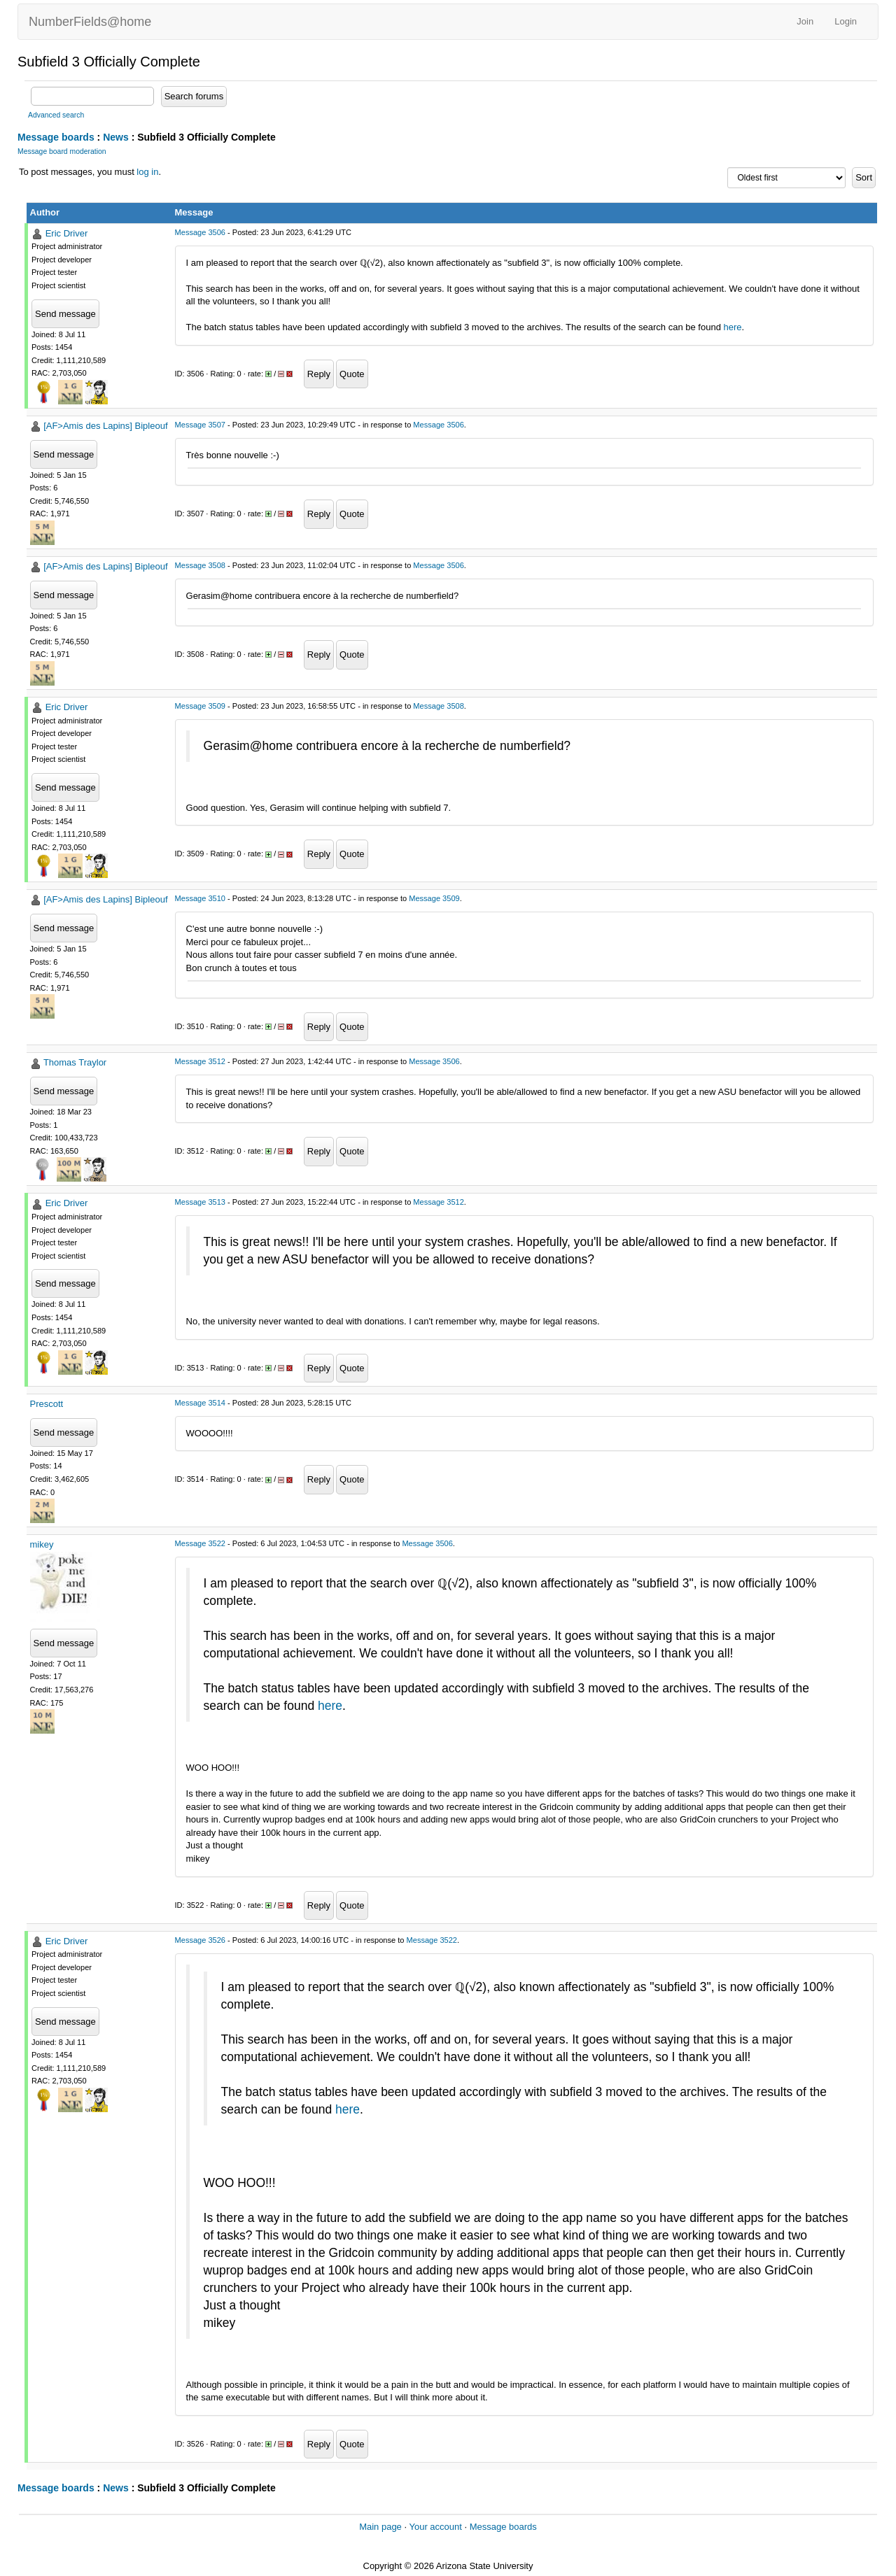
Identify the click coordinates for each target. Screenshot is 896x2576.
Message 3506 (200, 232)
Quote (352, 374)
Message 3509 (200, 706)
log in (147, 172)
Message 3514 (200, 1403)
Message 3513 (200, 1202)
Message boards (56, 137)
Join (805, 21)
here (732, 327)
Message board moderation (62, 151)
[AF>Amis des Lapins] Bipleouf (105, 425)
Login (845, 21)
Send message (65, 314)
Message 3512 (200, 1061)
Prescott (47, 1404)
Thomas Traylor (74, 1062)
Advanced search (56, 115)
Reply (318, 374)
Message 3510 (200, 898)
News (116, 137)
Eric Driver (67, 233)
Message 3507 (200, 424)
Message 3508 (200, 565)
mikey (42, 1544)
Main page (380, 2526)
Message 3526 (200, 1940)
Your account (435, 2526)
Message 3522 (200, 1543)
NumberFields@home (90, 22)
